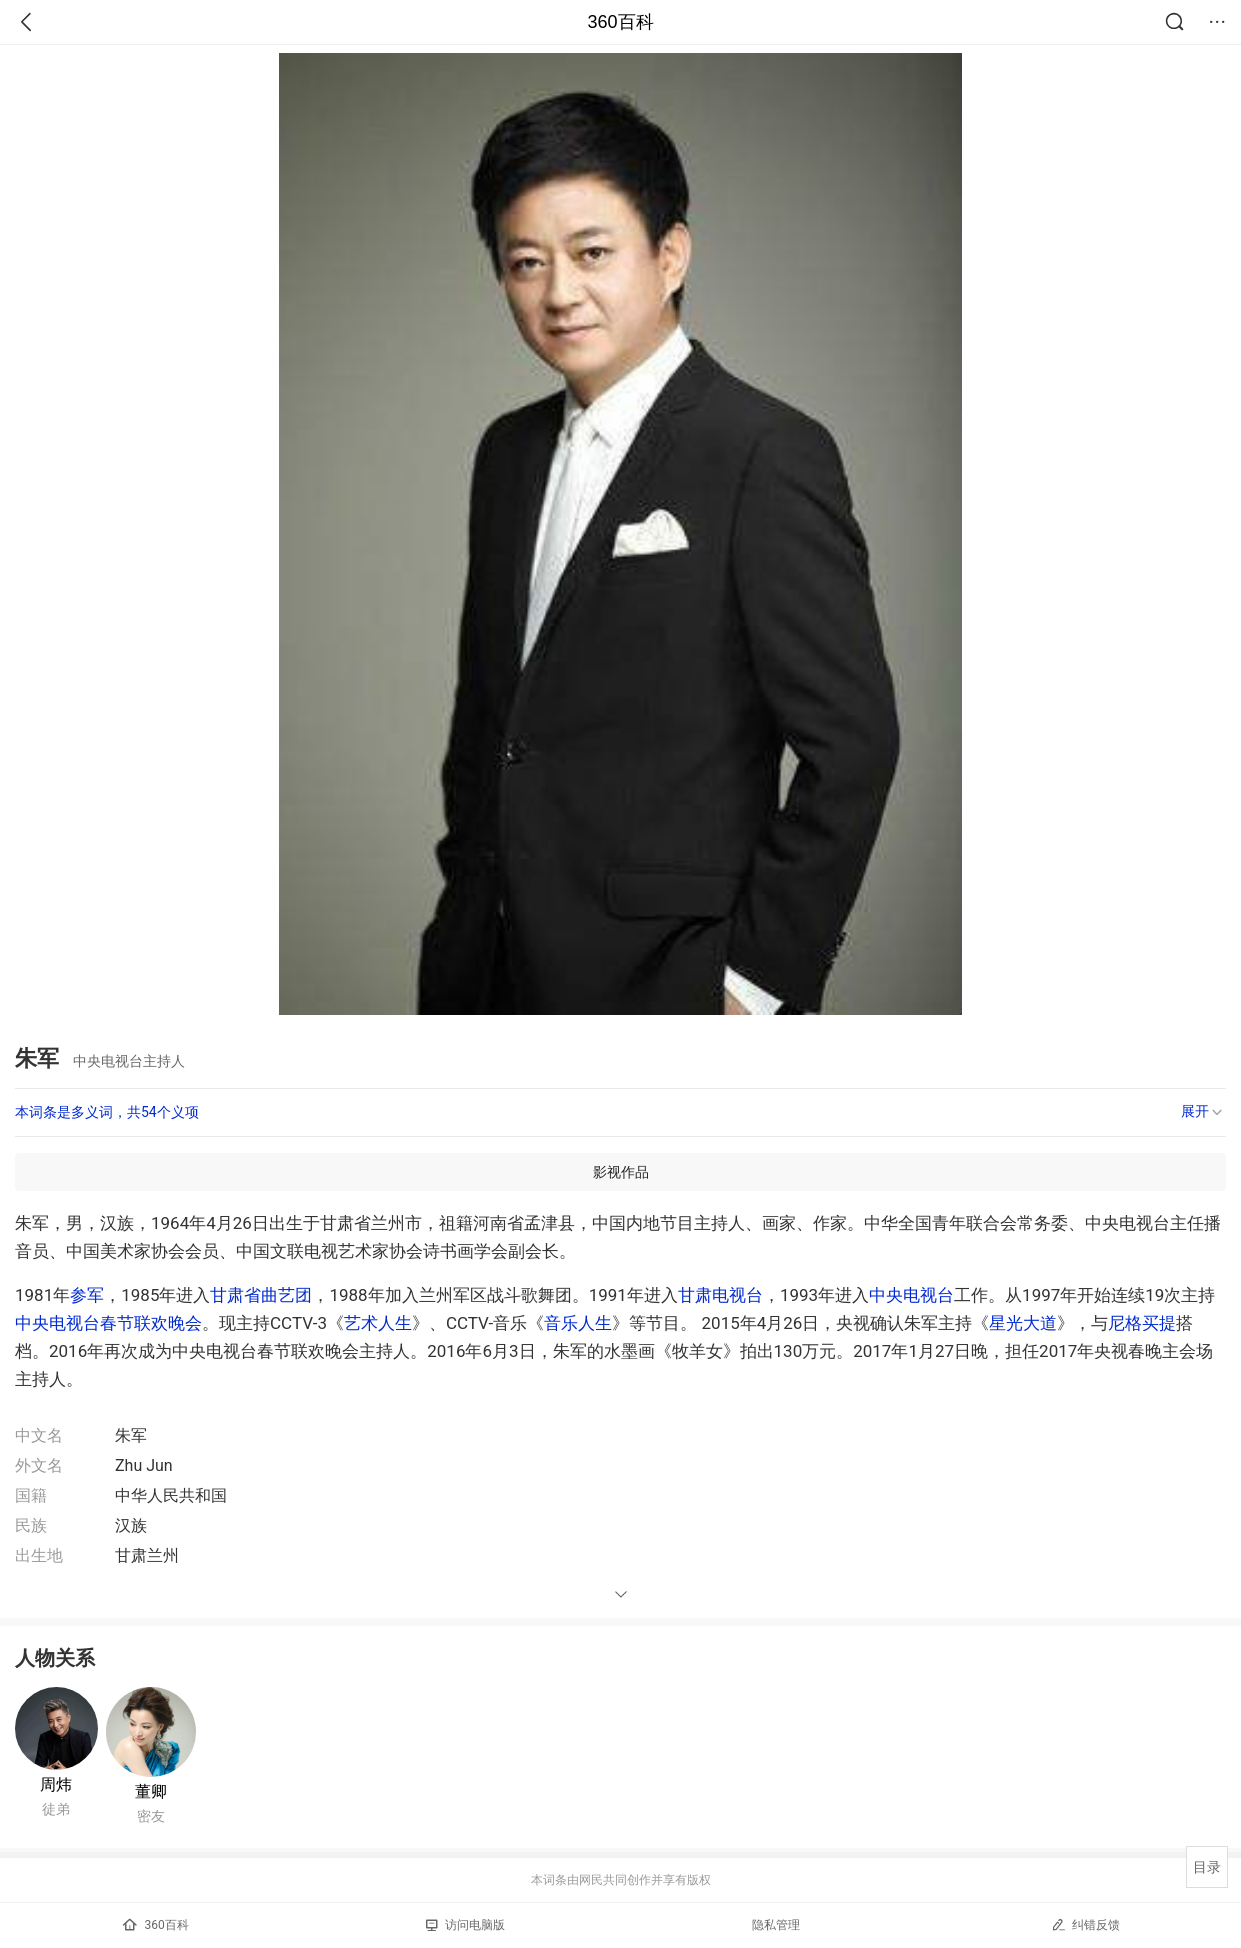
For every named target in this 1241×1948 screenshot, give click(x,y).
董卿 (151, 1791)
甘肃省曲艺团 (261, 1295)
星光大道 (1023, 1323)
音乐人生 (578, 1323)
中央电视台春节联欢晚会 (108, 1323)
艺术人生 (378, 1323)
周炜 (56, 1784)
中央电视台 (911, 1295)
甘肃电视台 (720, 1295)
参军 (87, 1295)
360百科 (620, 22)
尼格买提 (1142, 1323)
